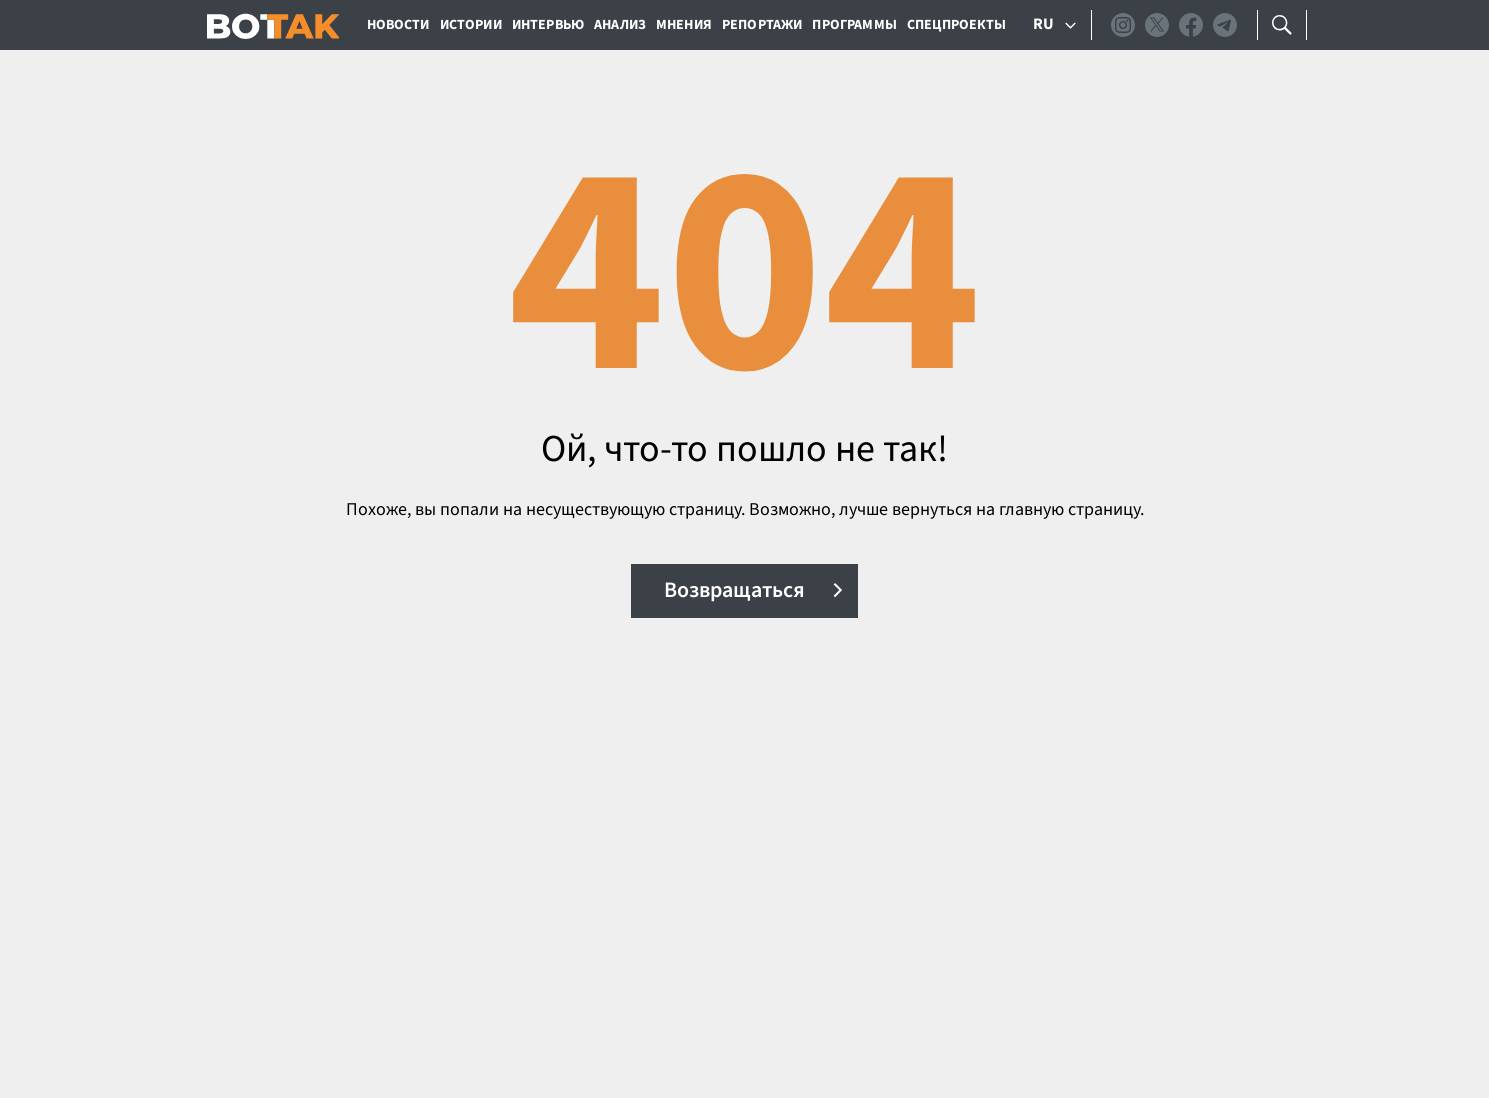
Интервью (548, 25)
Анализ (620, 25)
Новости (398, 25)
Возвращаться (734, 590)
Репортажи (762, 25)
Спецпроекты (957, 25)
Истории (471, 25)
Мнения (684, 25)
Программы (854, 25)
